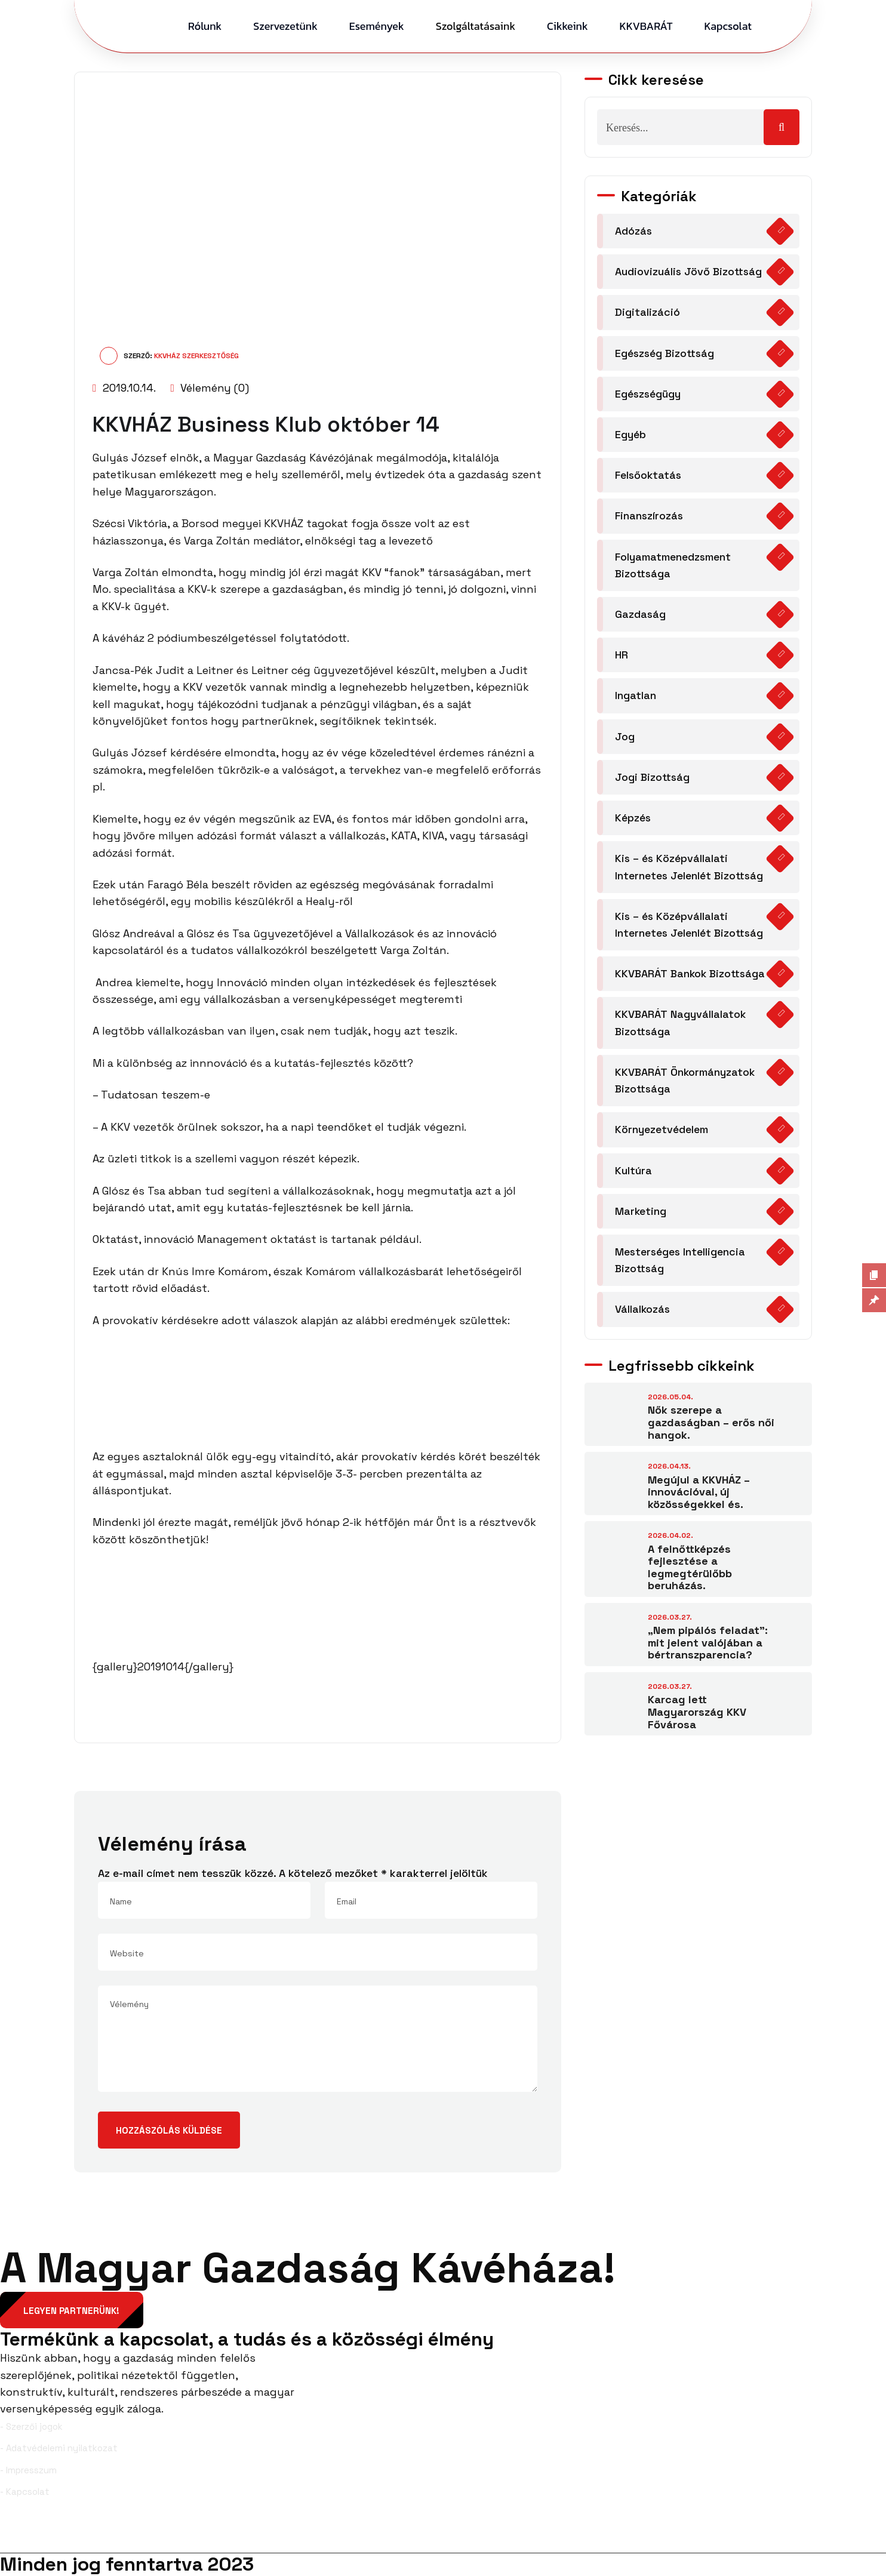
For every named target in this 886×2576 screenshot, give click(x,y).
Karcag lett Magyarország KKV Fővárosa (697, 1716)
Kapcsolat (728, 26)
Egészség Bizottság (665, 353)
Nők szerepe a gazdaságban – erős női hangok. (711, 1426)
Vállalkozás (643, 1313)
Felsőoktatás (649, 475)
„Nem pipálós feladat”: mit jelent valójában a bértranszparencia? (708, 1646)
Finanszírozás (650, 517)
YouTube (856, 2533)
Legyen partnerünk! (72, 2310)
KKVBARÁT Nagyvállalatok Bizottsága (680, 1025)
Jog (625, 737)
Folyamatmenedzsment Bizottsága (673, 565)
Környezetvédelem (661, 1132)
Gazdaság (640, 615)
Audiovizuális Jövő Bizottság (689, 271)
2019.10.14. (124, 388)
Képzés (633, 819)
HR (621, 656)
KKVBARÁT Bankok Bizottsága (691, 976)
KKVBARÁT (646, 26)
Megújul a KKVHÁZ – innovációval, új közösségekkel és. (699, 1495)
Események (376, 26)
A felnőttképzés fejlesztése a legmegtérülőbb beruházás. (690, 1571)
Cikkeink (567, 26)
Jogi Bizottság (653, 779)
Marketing (641, 1214)
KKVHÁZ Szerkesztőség (196, 356)
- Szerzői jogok (31, 2426)
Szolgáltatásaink (475, 26)
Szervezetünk (285, 26)
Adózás (634, 231)
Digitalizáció (647, 312)
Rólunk (205, 26)
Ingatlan (635, 697)
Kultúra (633, 1173)
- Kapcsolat (25, 2492)
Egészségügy (648, 394)
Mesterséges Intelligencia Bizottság (681, 1263)
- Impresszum (28, 2470)
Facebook (31, 2533)
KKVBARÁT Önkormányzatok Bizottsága (685, 1083)
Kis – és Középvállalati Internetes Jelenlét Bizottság (690, 869)
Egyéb (630, 435)
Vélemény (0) (210, 388)
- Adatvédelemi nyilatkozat (59, 2448)
